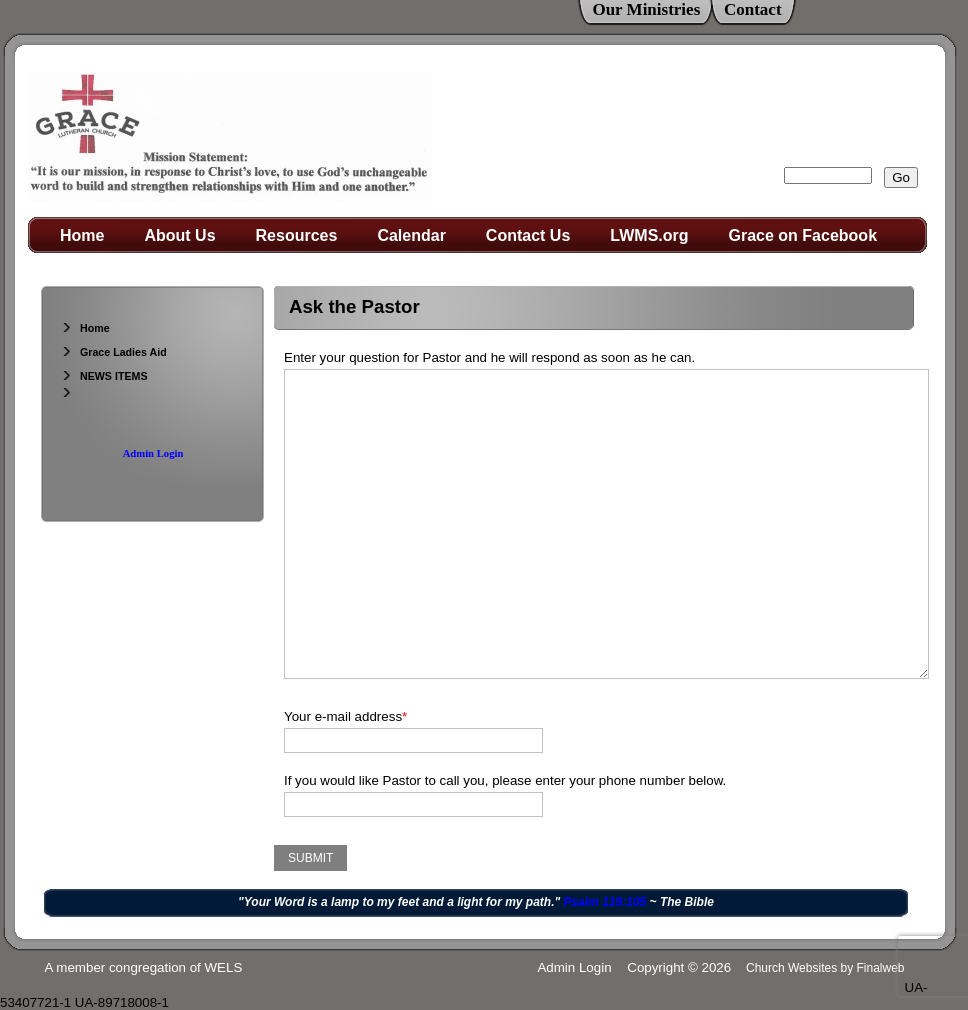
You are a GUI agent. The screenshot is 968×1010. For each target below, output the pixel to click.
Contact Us (528, 235)
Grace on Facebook (803, 235)
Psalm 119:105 (605, 902)
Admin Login (153, 453)
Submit (310, 858)
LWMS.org (649, 235)
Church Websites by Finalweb (825, 968)
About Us (179, 235)
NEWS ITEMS (104, 376)
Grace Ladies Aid (114, 352)
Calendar (411, 235)
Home (82, 235)
